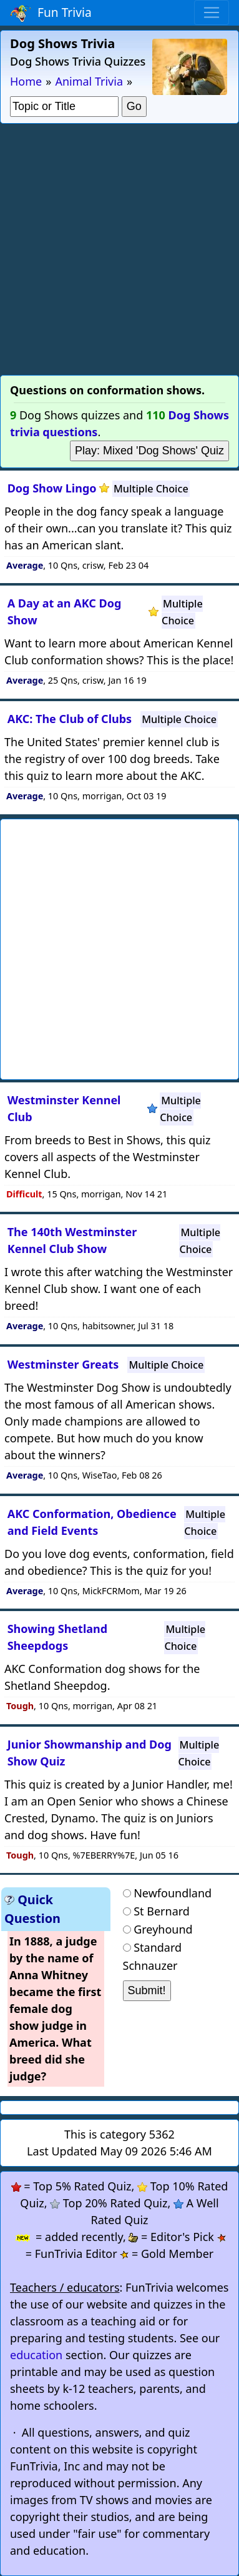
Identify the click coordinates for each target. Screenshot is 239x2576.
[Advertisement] (119, 249)
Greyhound (163, 1929)
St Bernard (162, 1911)
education (36, 2354)
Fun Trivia (51, 13)
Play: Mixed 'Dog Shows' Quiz (149, 450)
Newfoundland (173, 1892)
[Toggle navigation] (211, 12)
